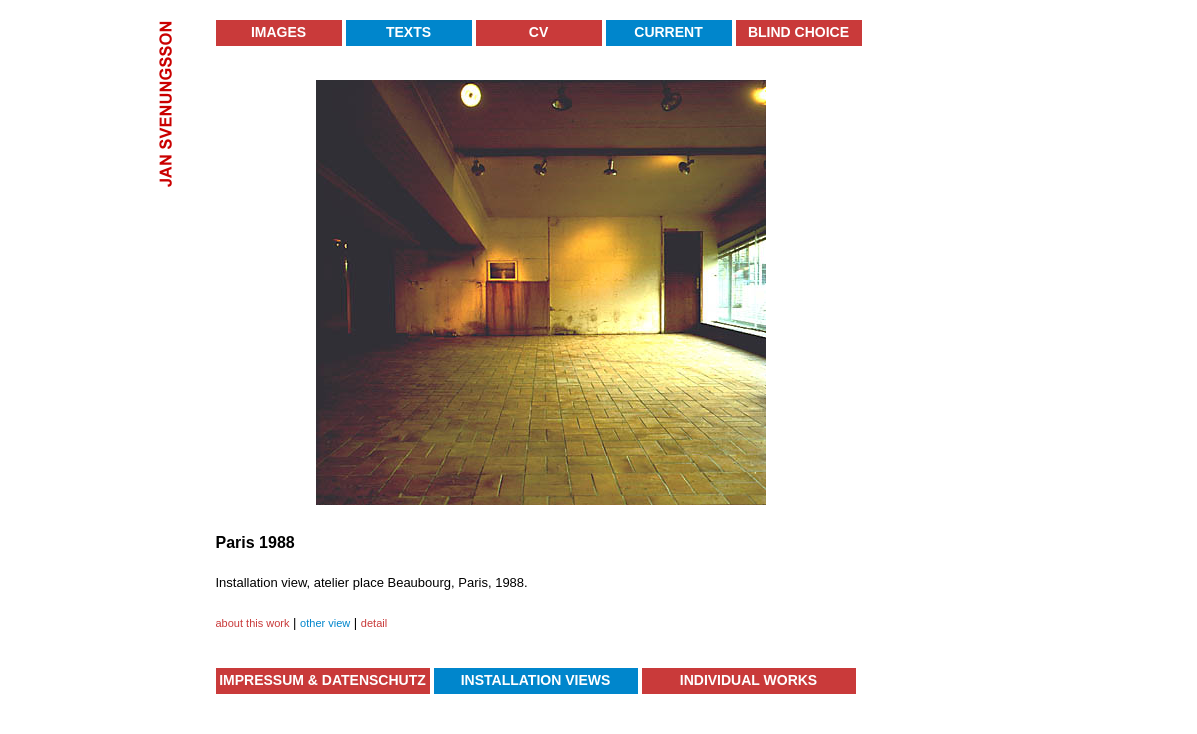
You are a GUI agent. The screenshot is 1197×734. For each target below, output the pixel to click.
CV (538, 32)
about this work (253, 623)
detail (374, 623)
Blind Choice (798, 32)
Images (278, 32)
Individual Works (748, 680)
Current (668, 32)
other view (325, 623)
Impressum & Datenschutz (322, 680)
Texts (408, 32)
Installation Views (536, 680)
